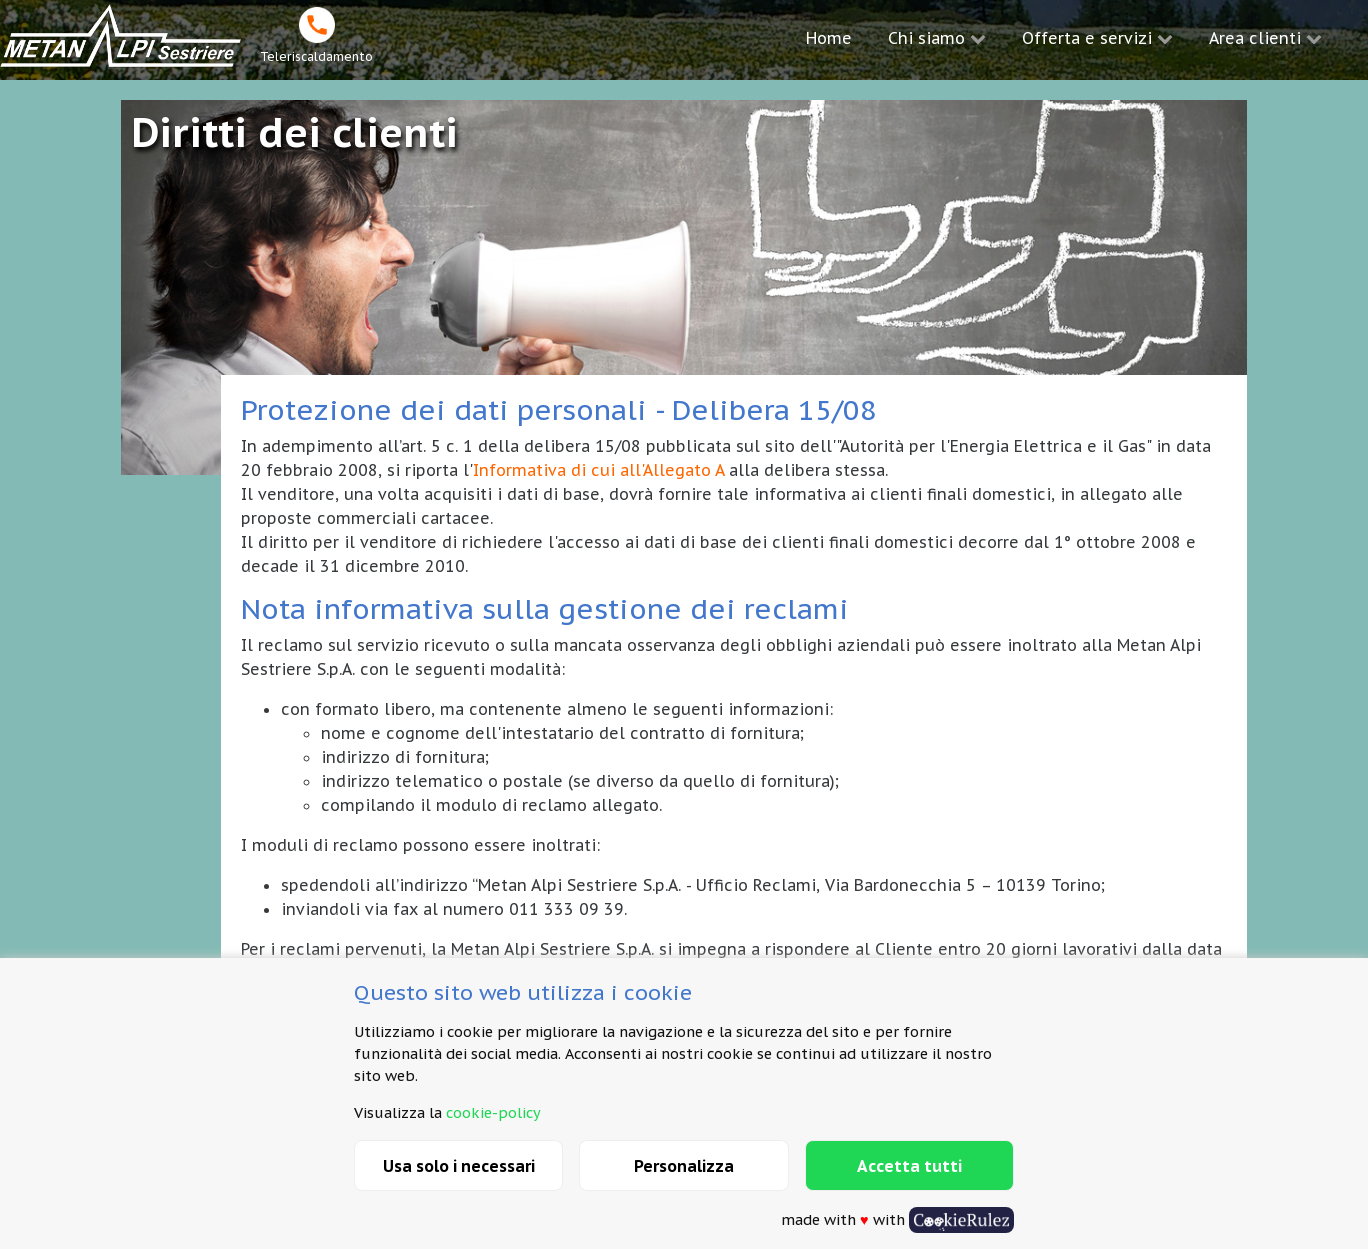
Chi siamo (926, 38)
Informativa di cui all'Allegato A (598, 470)
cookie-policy (493, 1112)
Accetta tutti (909, 1166)
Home (829, 38)
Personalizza (684, 1166)
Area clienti (1255, 38)
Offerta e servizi (1087, 38)
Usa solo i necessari (459, 1166)
